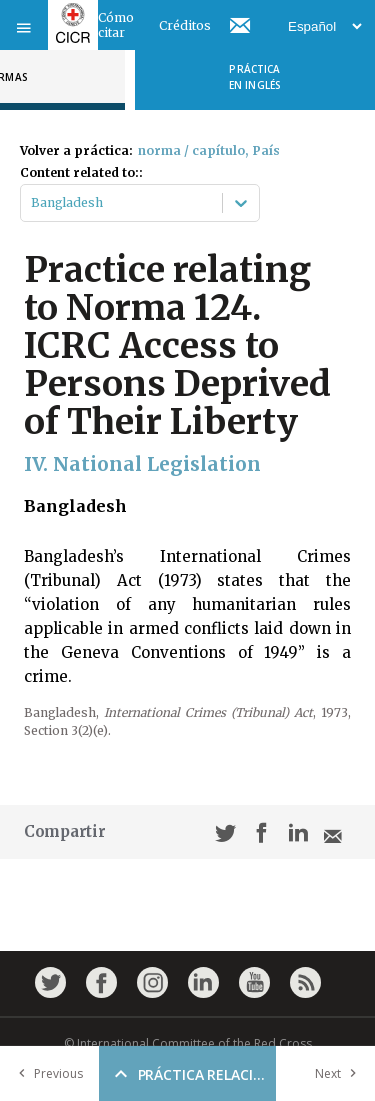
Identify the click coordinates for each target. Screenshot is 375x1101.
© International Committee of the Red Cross (188, 1043)
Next (340, 1073)
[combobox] (32, 203)
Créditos (185, 25)
